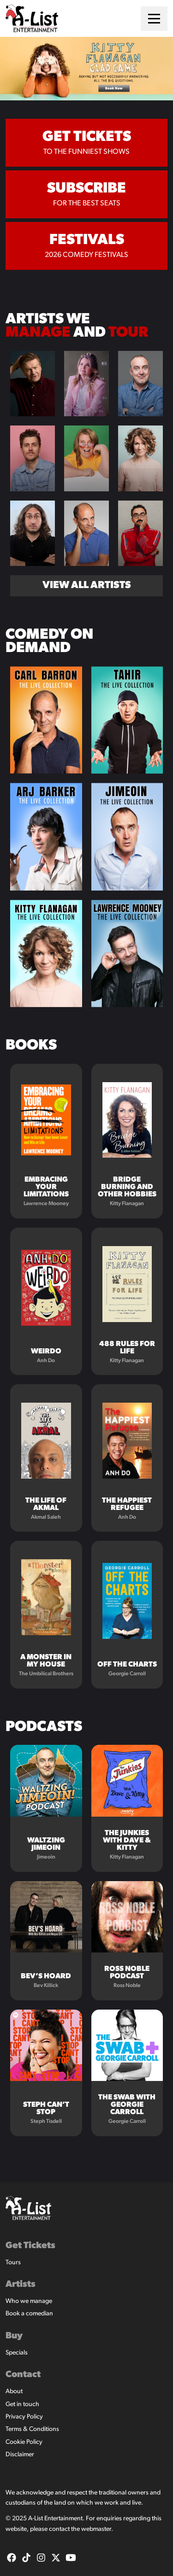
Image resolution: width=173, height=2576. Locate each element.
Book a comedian (29, 2313)
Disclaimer (20, 2454)
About (14, 2391)
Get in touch (22, 2404)
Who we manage (29, 2301)
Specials (17, 2352)
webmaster (96, 2529)
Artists (21, 2284)
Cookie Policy (24, 2442)
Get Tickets (30, 2245)
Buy (14, 2336)
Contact (23, 2374)
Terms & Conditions (32, 2429)
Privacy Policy (24, 2416)
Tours (13, 2262)
